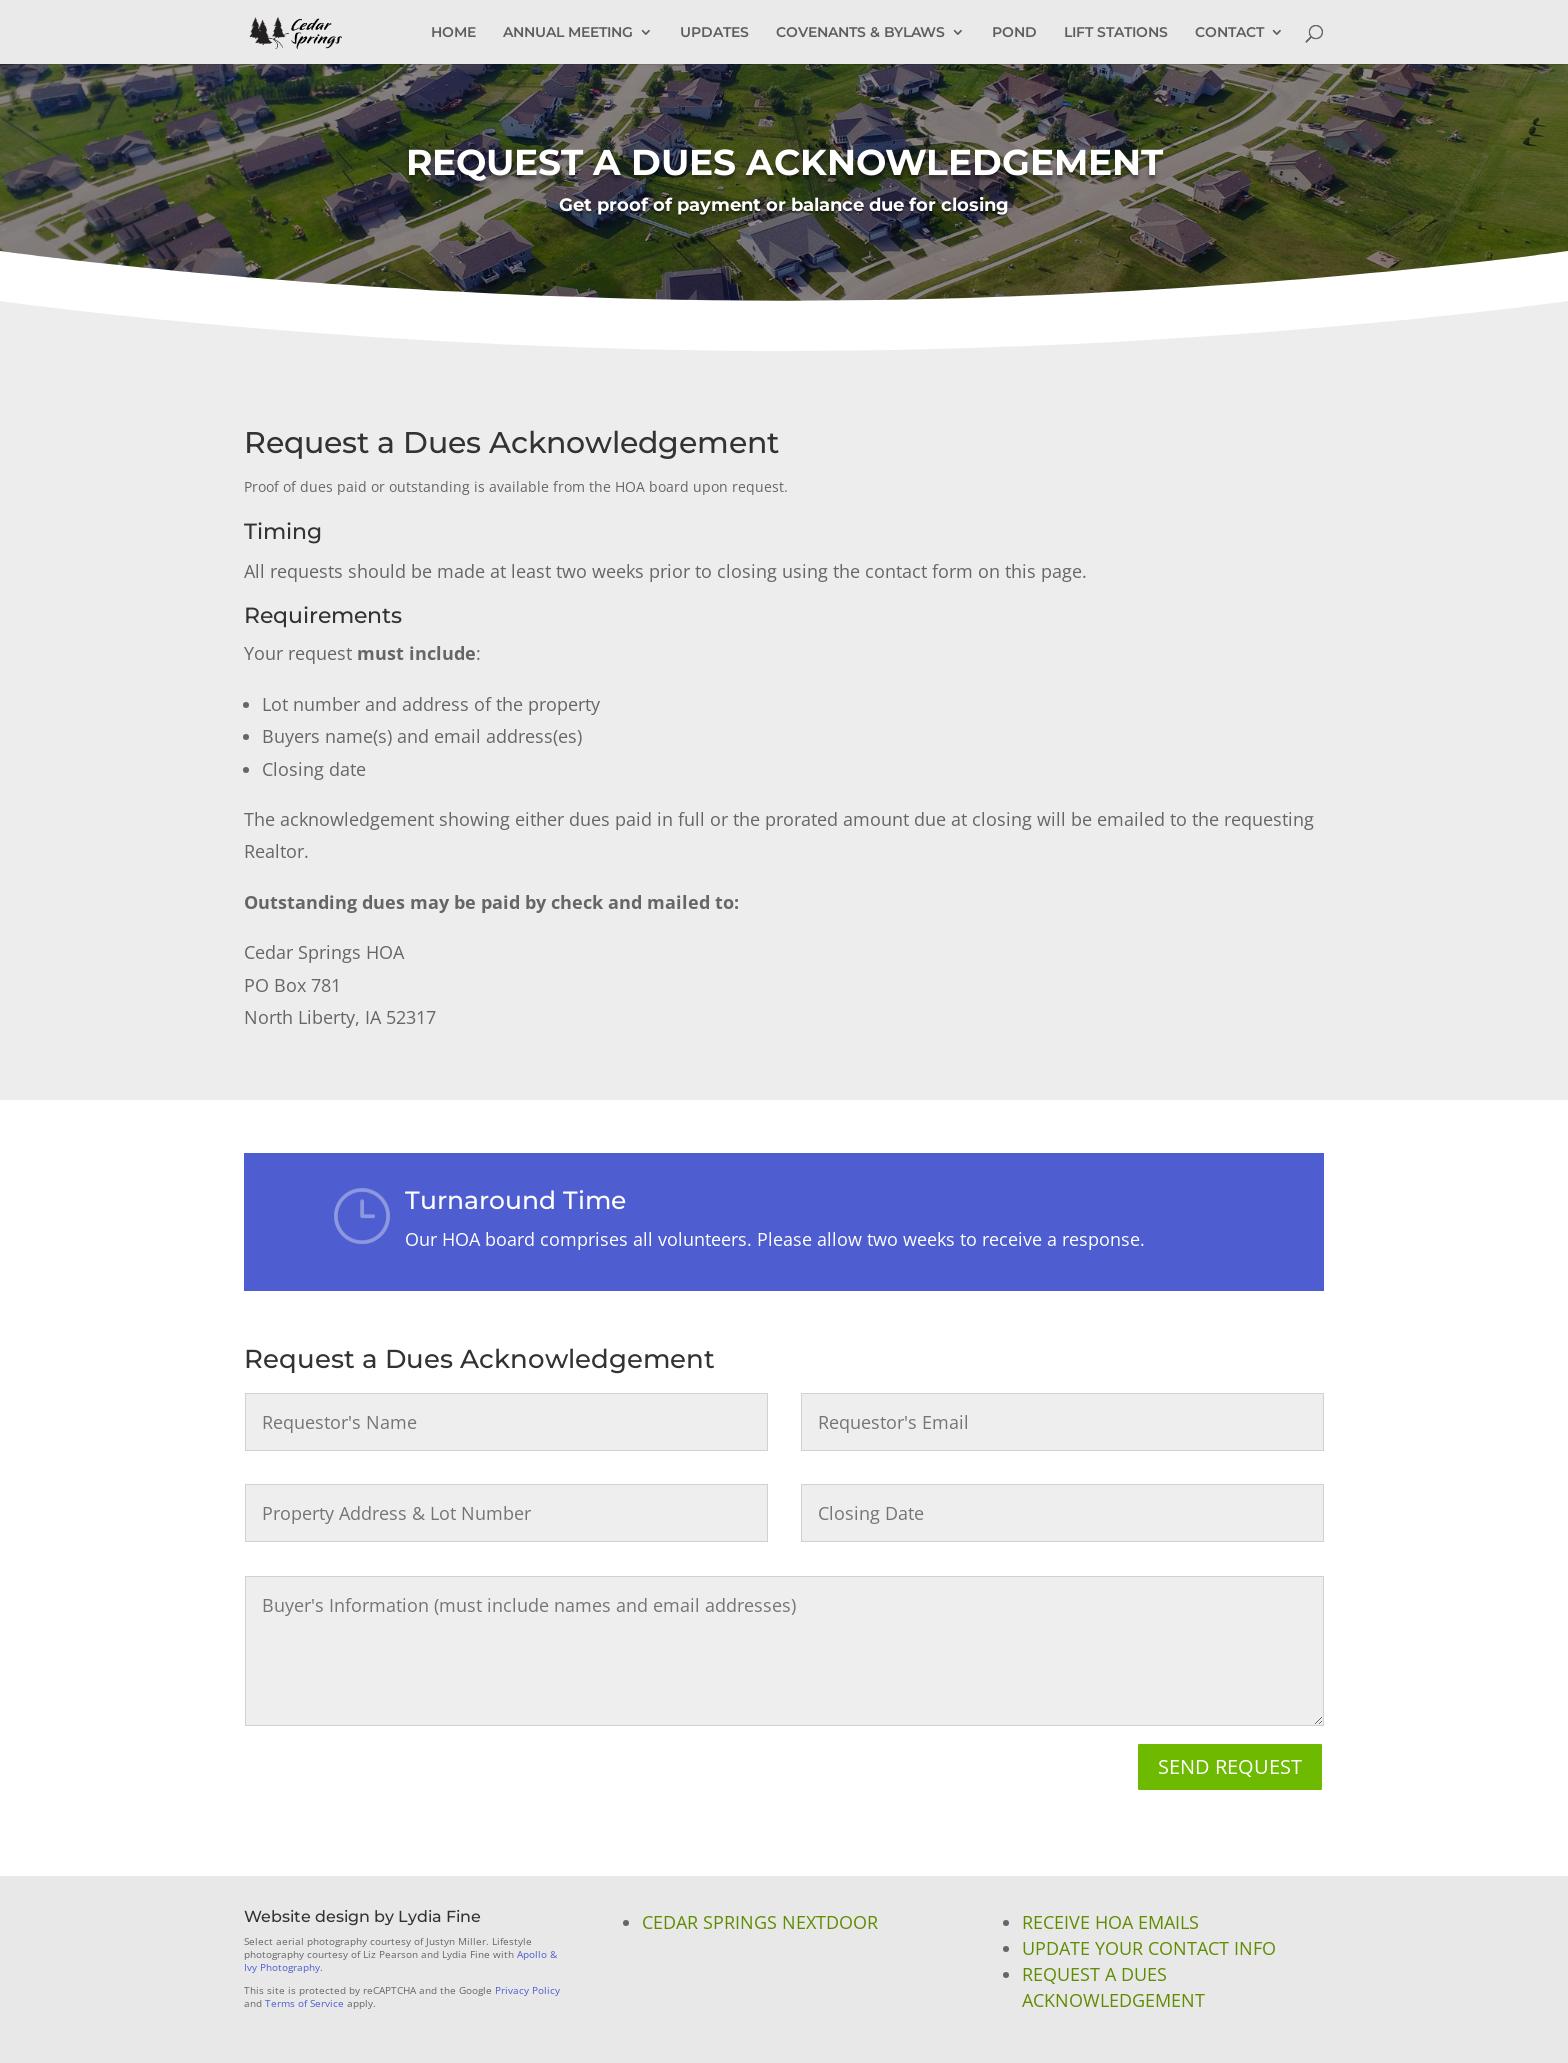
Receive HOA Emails (1110, 1922)
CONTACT (1229, 33)
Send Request (1230, 1766)
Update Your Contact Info (1149, 1948)
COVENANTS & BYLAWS (860, 33)
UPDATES (714, 33)
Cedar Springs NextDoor (760, 1922)
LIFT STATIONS (1116, 33)
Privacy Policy (527, 1990)
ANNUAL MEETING (568, 33)
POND (1014, 33)
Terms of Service (304, 2003)
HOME (453, 33)
